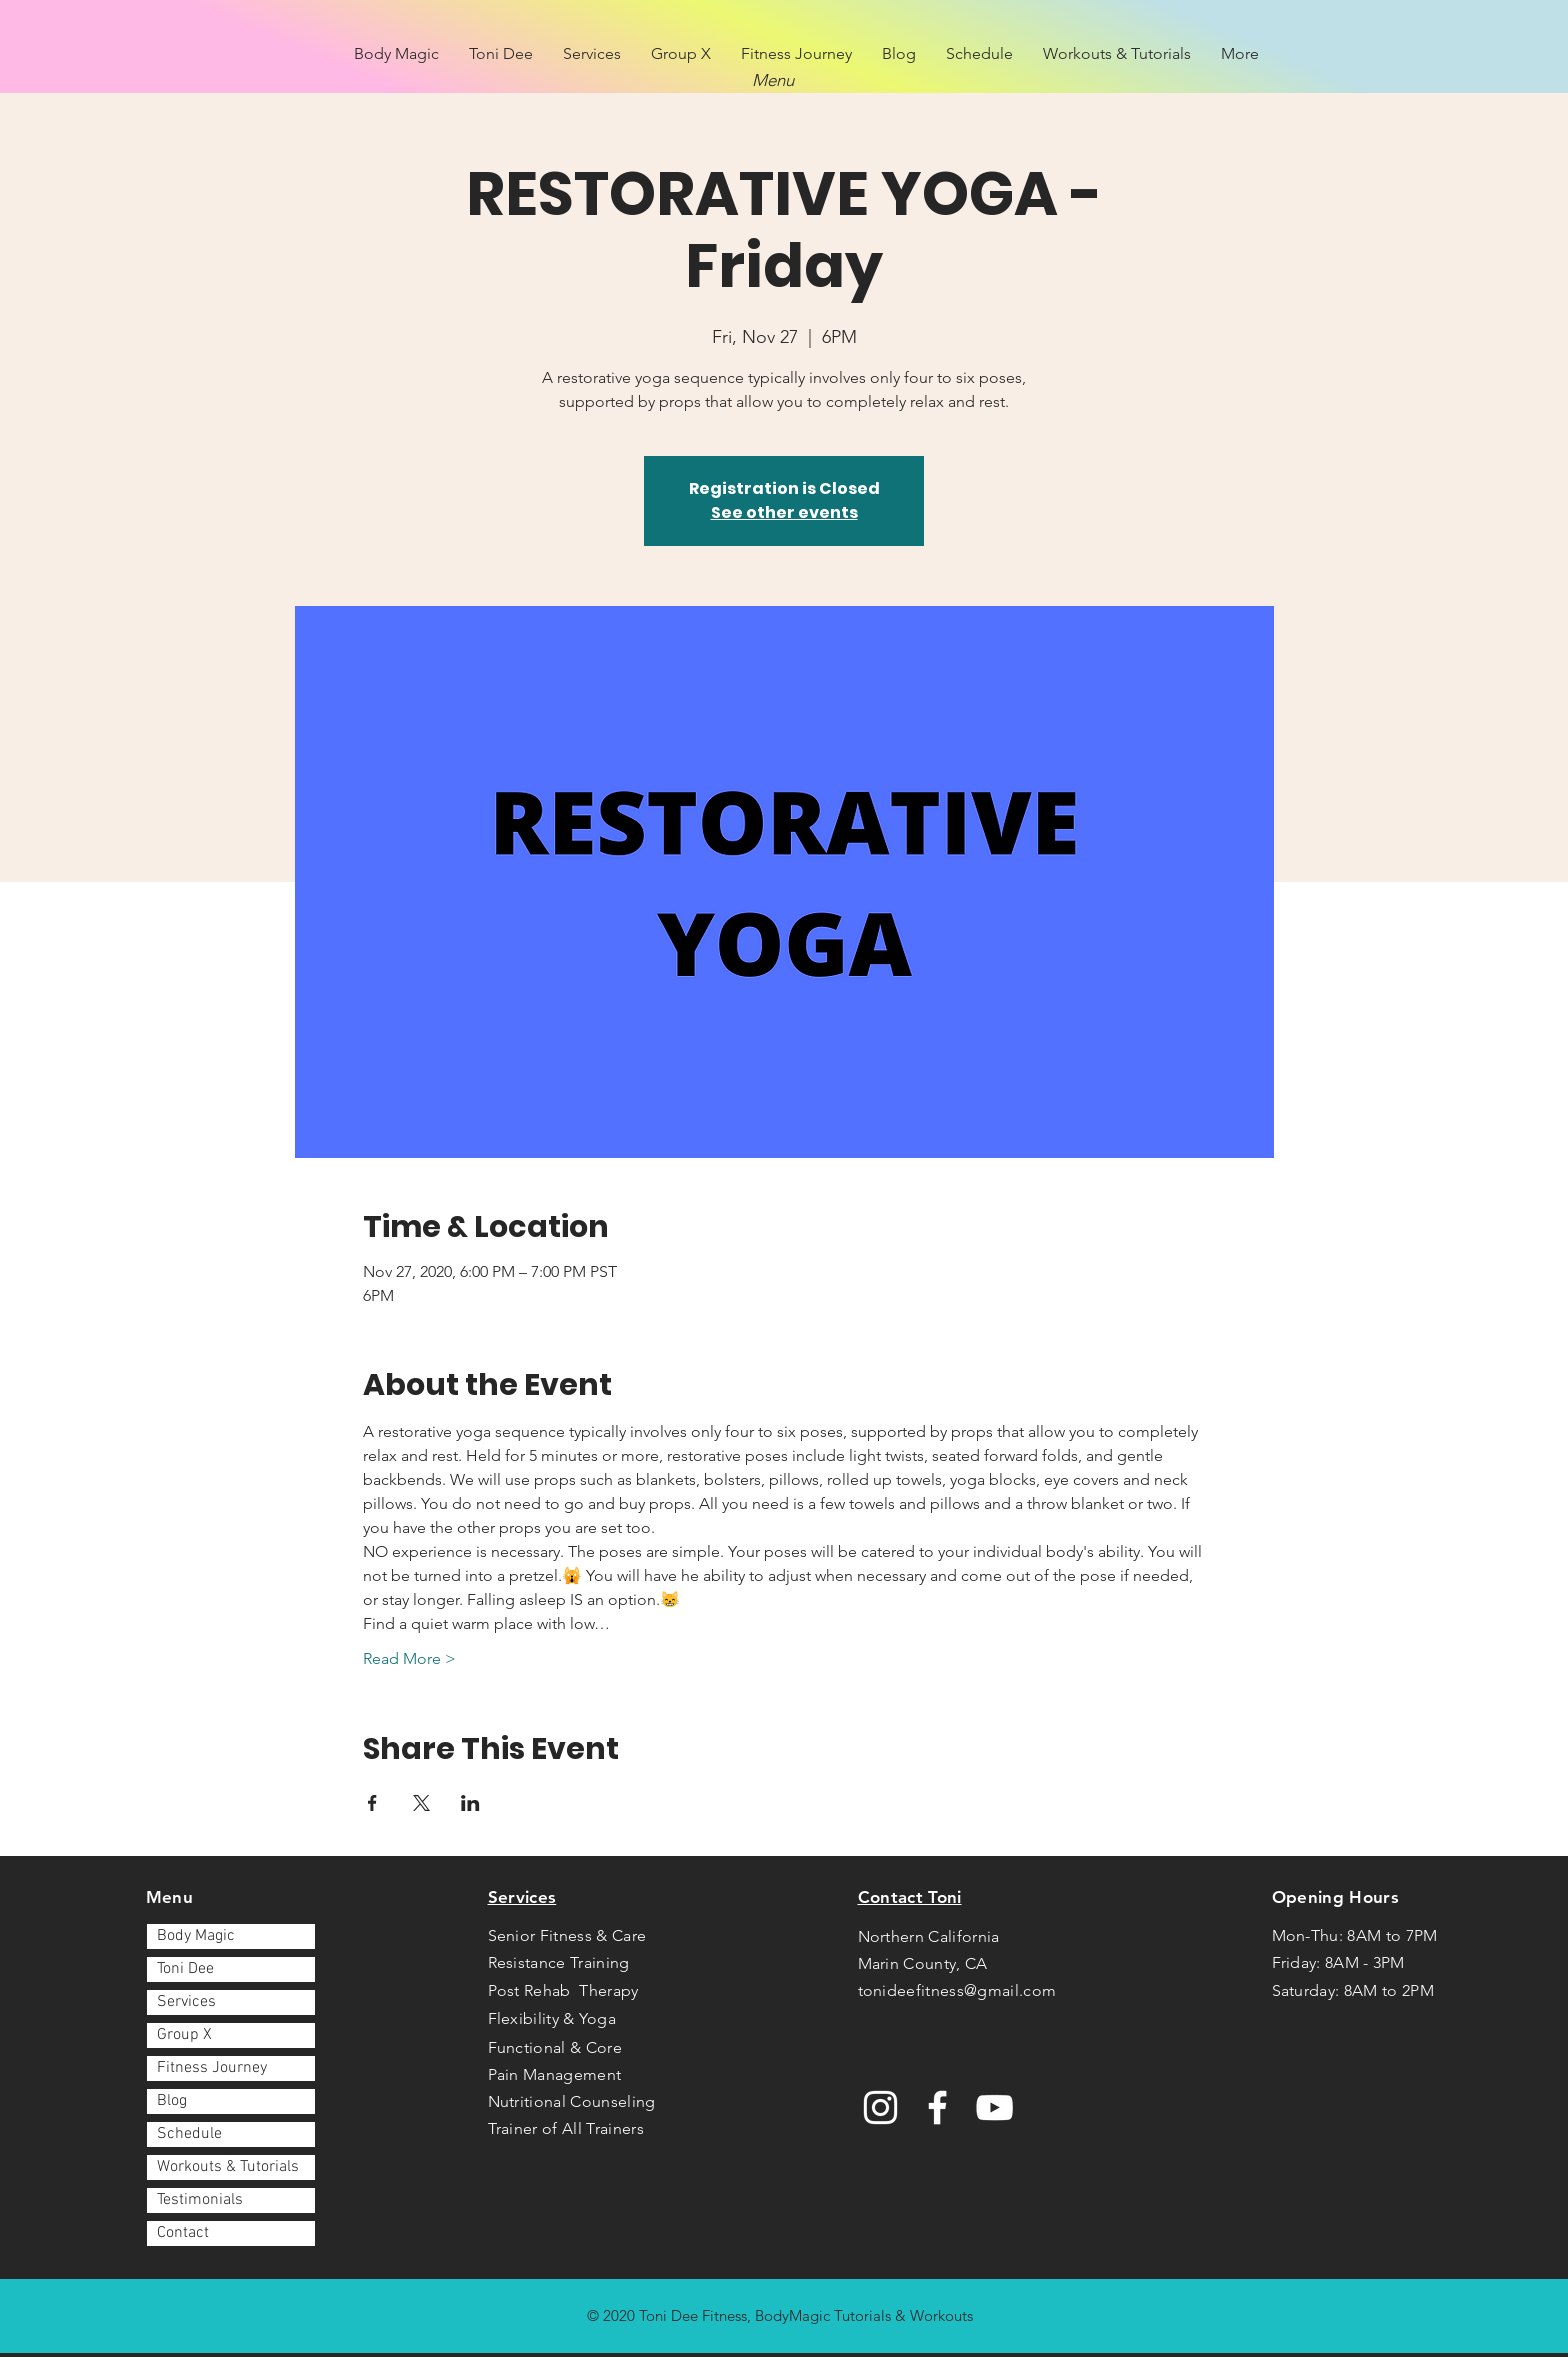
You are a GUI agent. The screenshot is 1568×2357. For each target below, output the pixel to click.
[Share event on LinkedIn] (470, 1803)
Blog (172, 2101)
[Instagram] (880, 2107)
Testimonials (200, 2200)
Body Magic (196, 1936)
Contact (183, 2233)
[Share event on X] (421, 1803)
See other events (784, 512)
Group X (184, 2035)
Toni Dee (185, 1969)
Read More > (409, 1658)
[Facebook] (937, 2107)
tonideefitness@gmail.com (957, 1990)
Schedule (189, 2134)
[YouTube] (994, 2107)
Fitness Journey (212, 2068)
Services (186, 2002)
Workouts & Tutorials (228, 2167)
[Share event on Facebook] (372, 1803)
